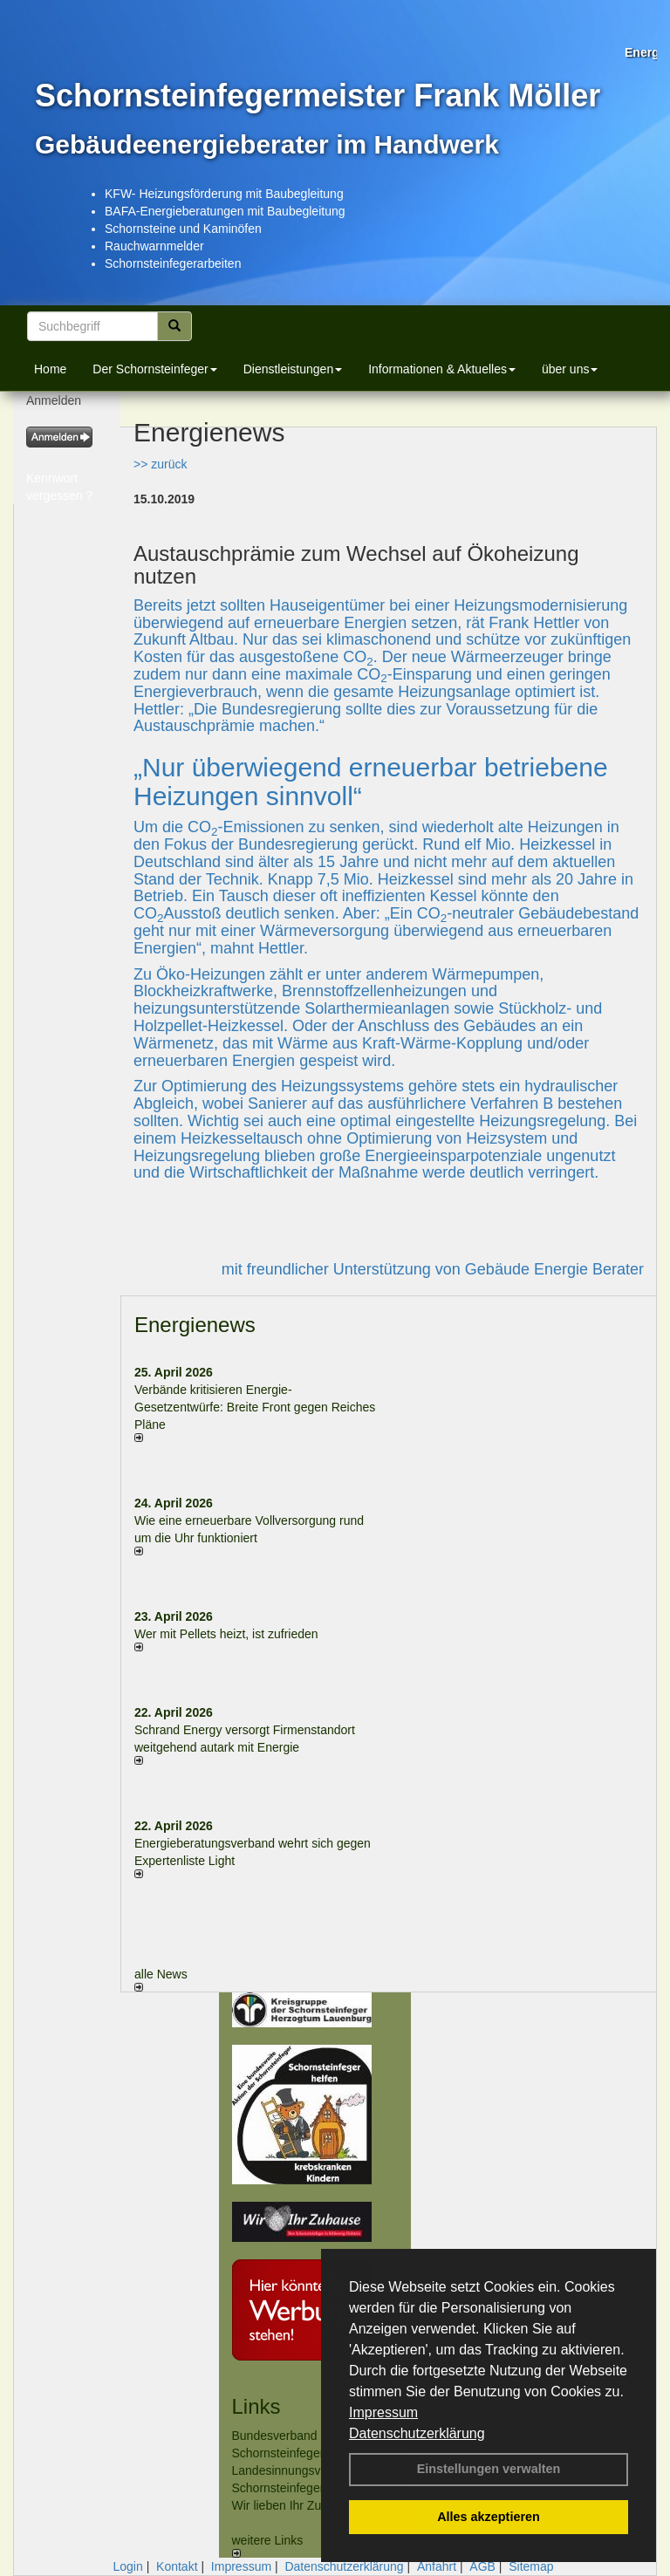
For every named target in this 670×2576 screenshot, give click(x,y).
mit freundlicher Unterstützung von (343, 1269)
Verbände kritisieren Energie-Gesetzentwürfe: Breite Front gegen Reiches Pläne (254, 1407)
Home (50, 369)
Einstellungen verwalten (489, 2469)
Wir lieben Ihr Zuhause (293, 2505)
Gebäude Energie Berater (554, 1269)
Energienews (195, 1324)
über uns (570, 369)
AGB (482, 2566)
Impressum (383, 2412)
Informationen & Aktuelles (442, 369)
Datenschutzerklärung (417, 2433)
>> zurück (160, 464)
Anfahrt (436, 2566)
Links (256, 2406)
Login (127, 2566)
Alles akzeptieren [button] (488, 2517)
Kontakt (176, 2566)
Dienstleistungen (293, 369)
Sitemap (531, 2566)
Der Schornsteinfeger (154, 369)
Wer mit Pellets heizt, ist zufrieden (226, 1634)
